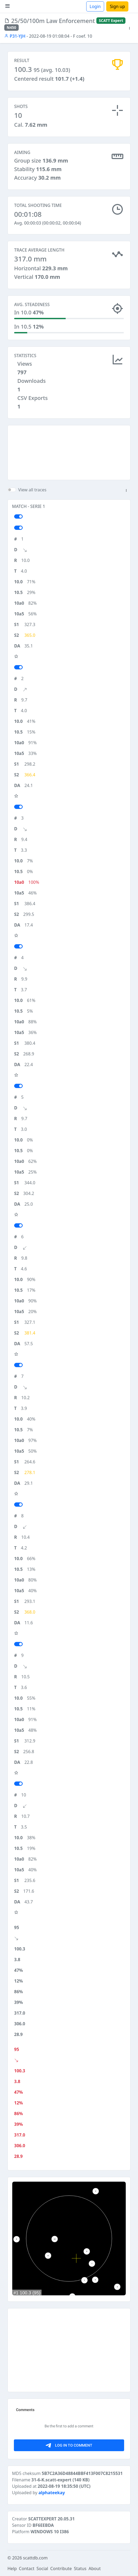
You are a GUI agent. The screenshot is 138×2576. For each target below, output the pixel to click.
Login (95, 6)
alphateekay (51, 2493)
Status (80, 2568)
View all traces (32, 490)
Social (42, 2568)
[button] (129, 28)
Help (12, 2568)
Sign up (117, 6)
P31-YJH (14, 36)
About (95, 2568)
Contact (26, 2568)
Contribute (61, 2568)
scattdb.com (35, 2558)
